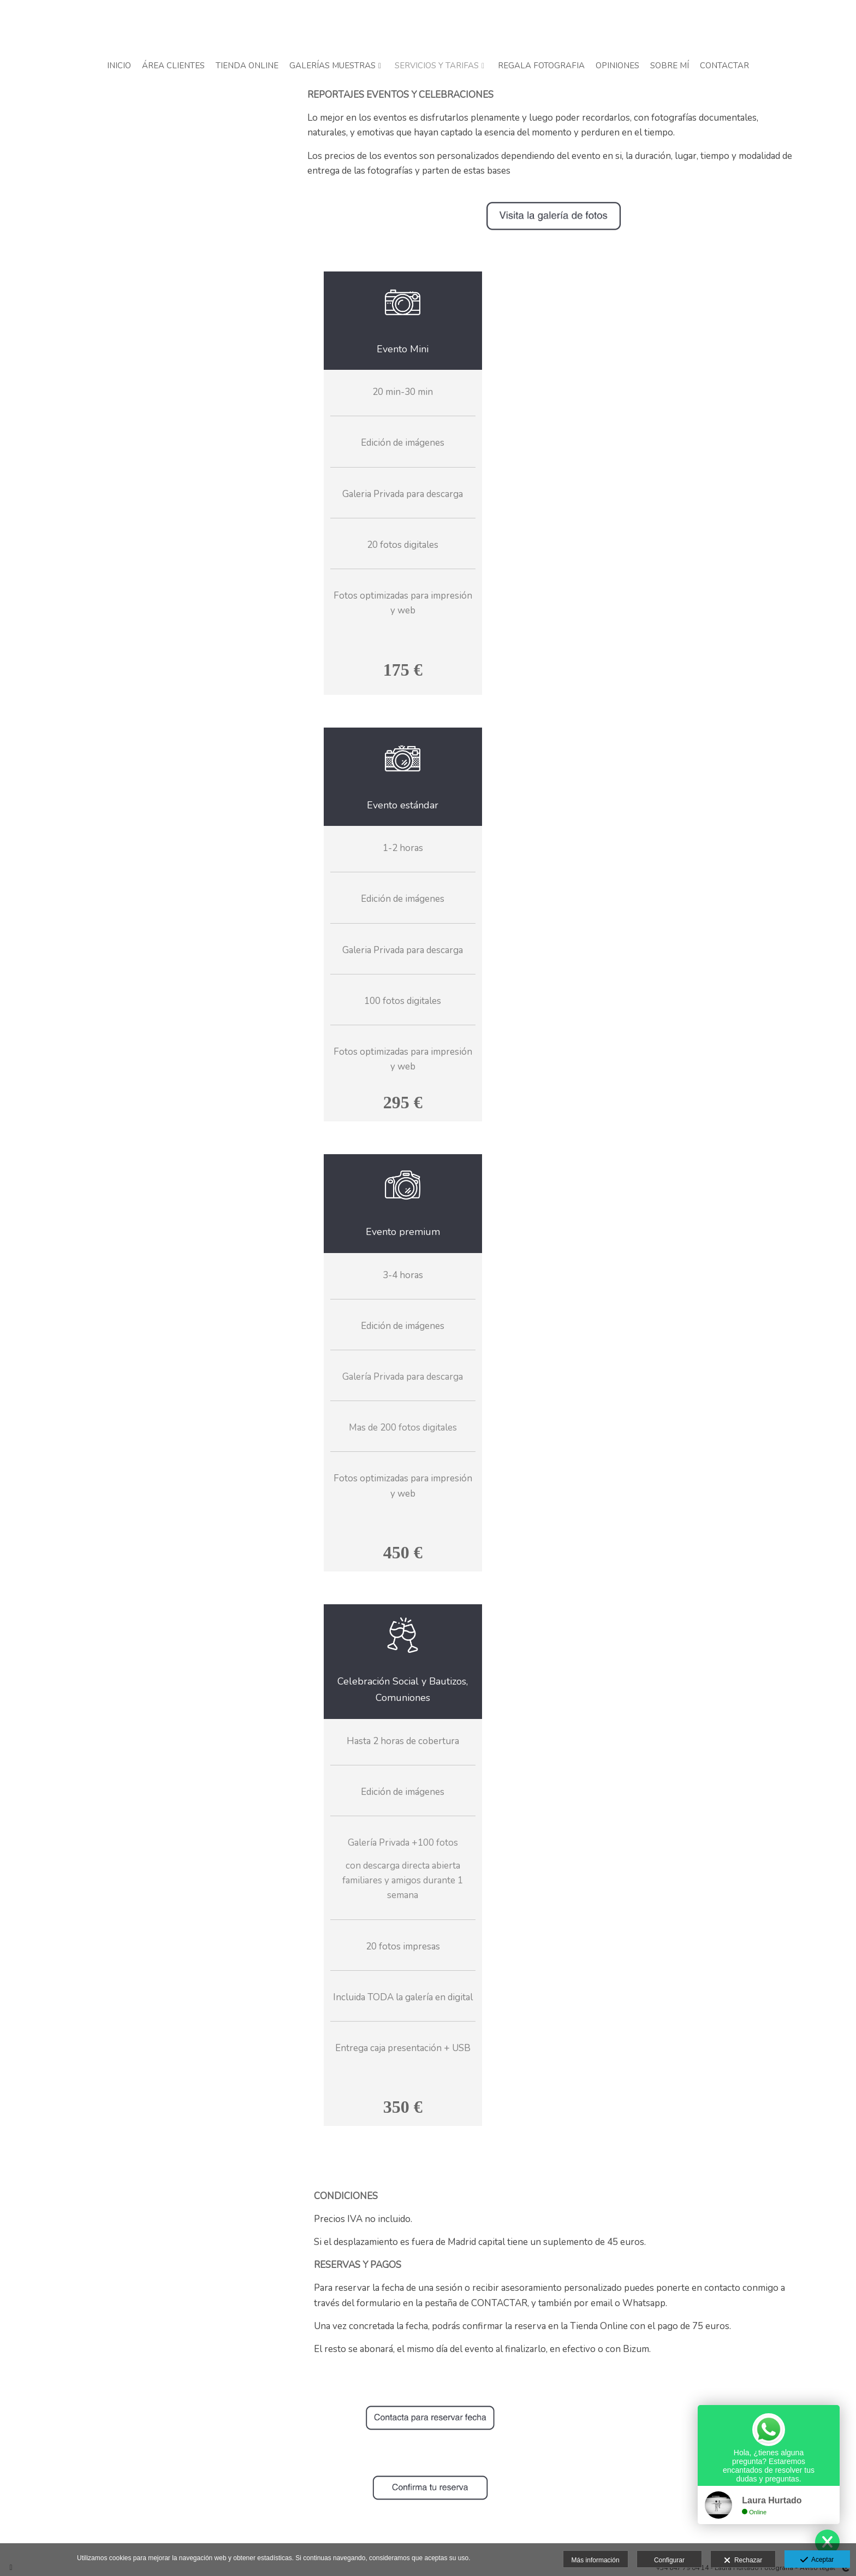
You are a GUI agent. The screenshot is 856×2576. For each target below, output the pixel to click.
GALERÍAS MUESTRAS (332, 65)
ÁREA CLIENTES (173, 65)
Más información (596, 2560)
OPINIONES (617, 65)
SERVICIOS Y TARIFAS (437, 65)
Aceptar (817, 2560)
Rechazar (743, 2560)
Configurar (669, 2560)
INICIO (119, 65)
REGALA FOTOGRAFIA (541, 65)
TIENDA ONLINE (247, 65)
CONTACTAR (724, 65)
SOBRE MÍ (669, 65)
